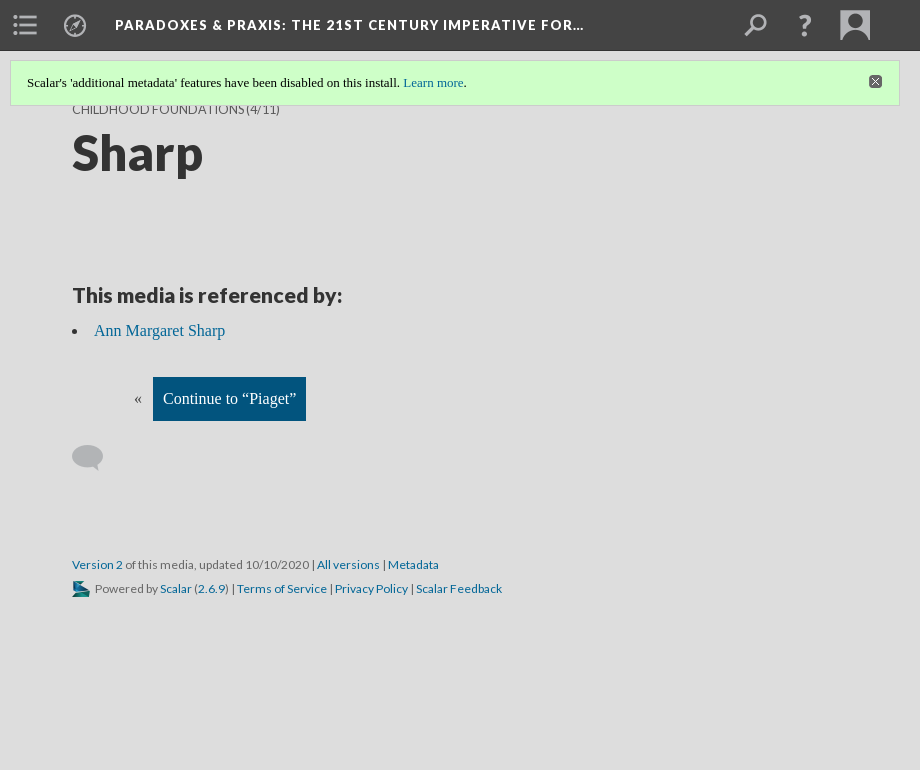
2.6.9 (211, 588)
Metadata (413, 564)
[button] (805, 25)
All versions (348, 564)
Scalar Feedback (459, 588)
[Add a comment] (96, 458)
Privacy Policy (371, 588)
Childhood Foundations (158, 109)
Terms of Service (282, 588)
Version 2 (97, 564)
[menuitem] (25, 25)
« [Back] (138, 398)
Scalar (176, 588)
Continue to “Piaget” (229, 398)
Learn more (433, 82)
